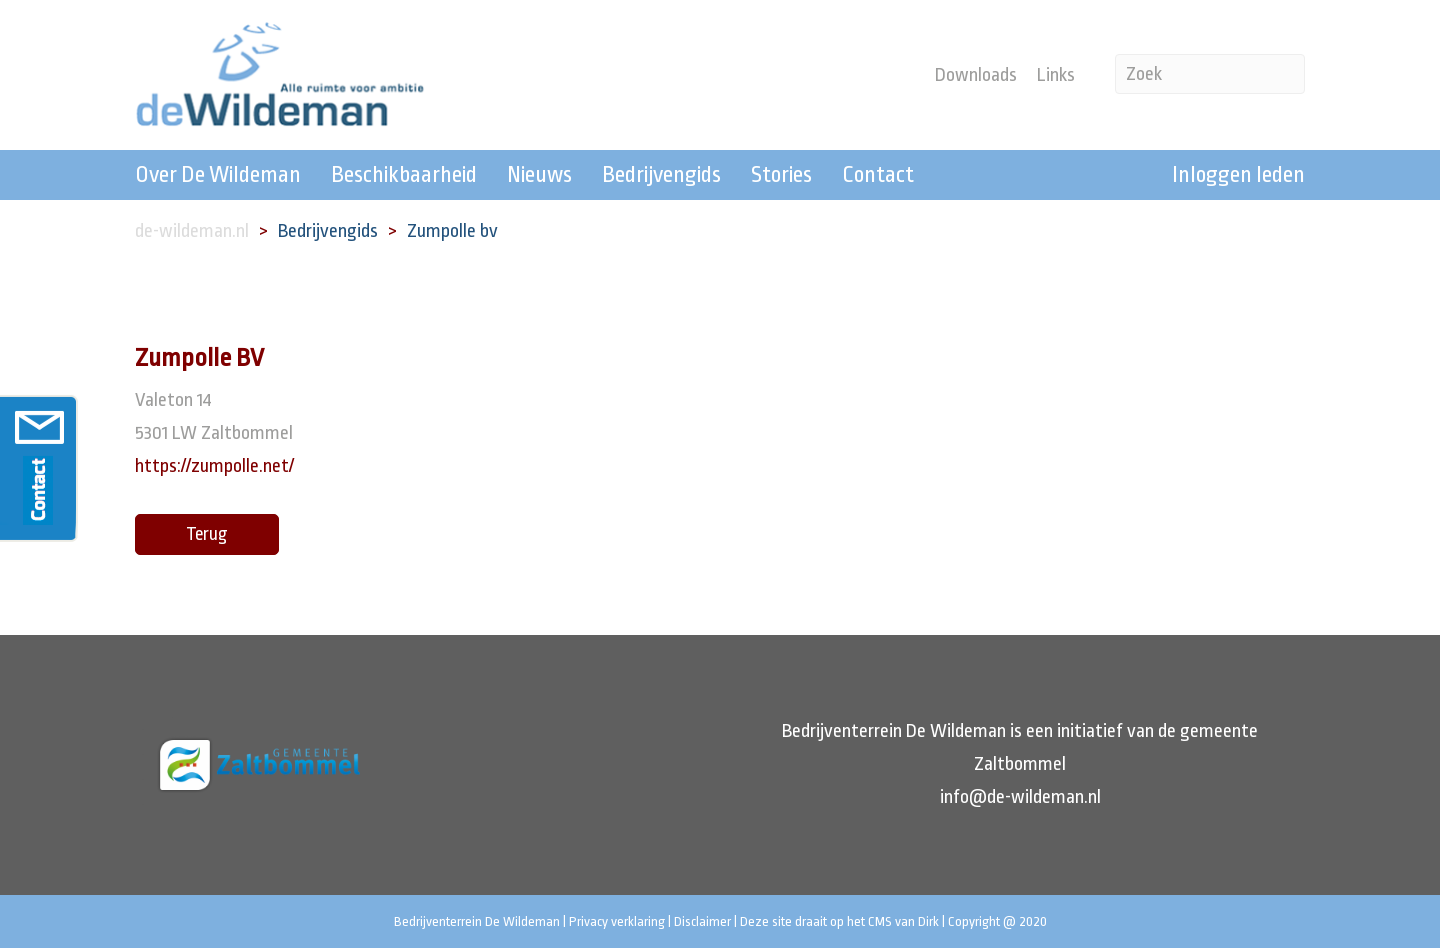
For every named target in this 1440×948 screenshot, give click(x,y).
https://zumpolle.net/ (214, 466)
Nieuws (539, 175)
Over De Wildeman (218, 175)
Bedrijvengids (661, 175)
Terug (207, 534)
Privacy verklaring (617, 921)
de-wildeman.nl (192, 231)
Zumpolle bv (452, 231)
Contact (878, 175)
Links (1056, 75)
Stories (781, 175)
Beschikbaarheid (404, 175)
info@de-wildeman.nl (1020, 797)
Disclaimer (702, 921)
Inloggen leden (1238, 175)
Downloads (976, 75)
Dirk (928, 921)
